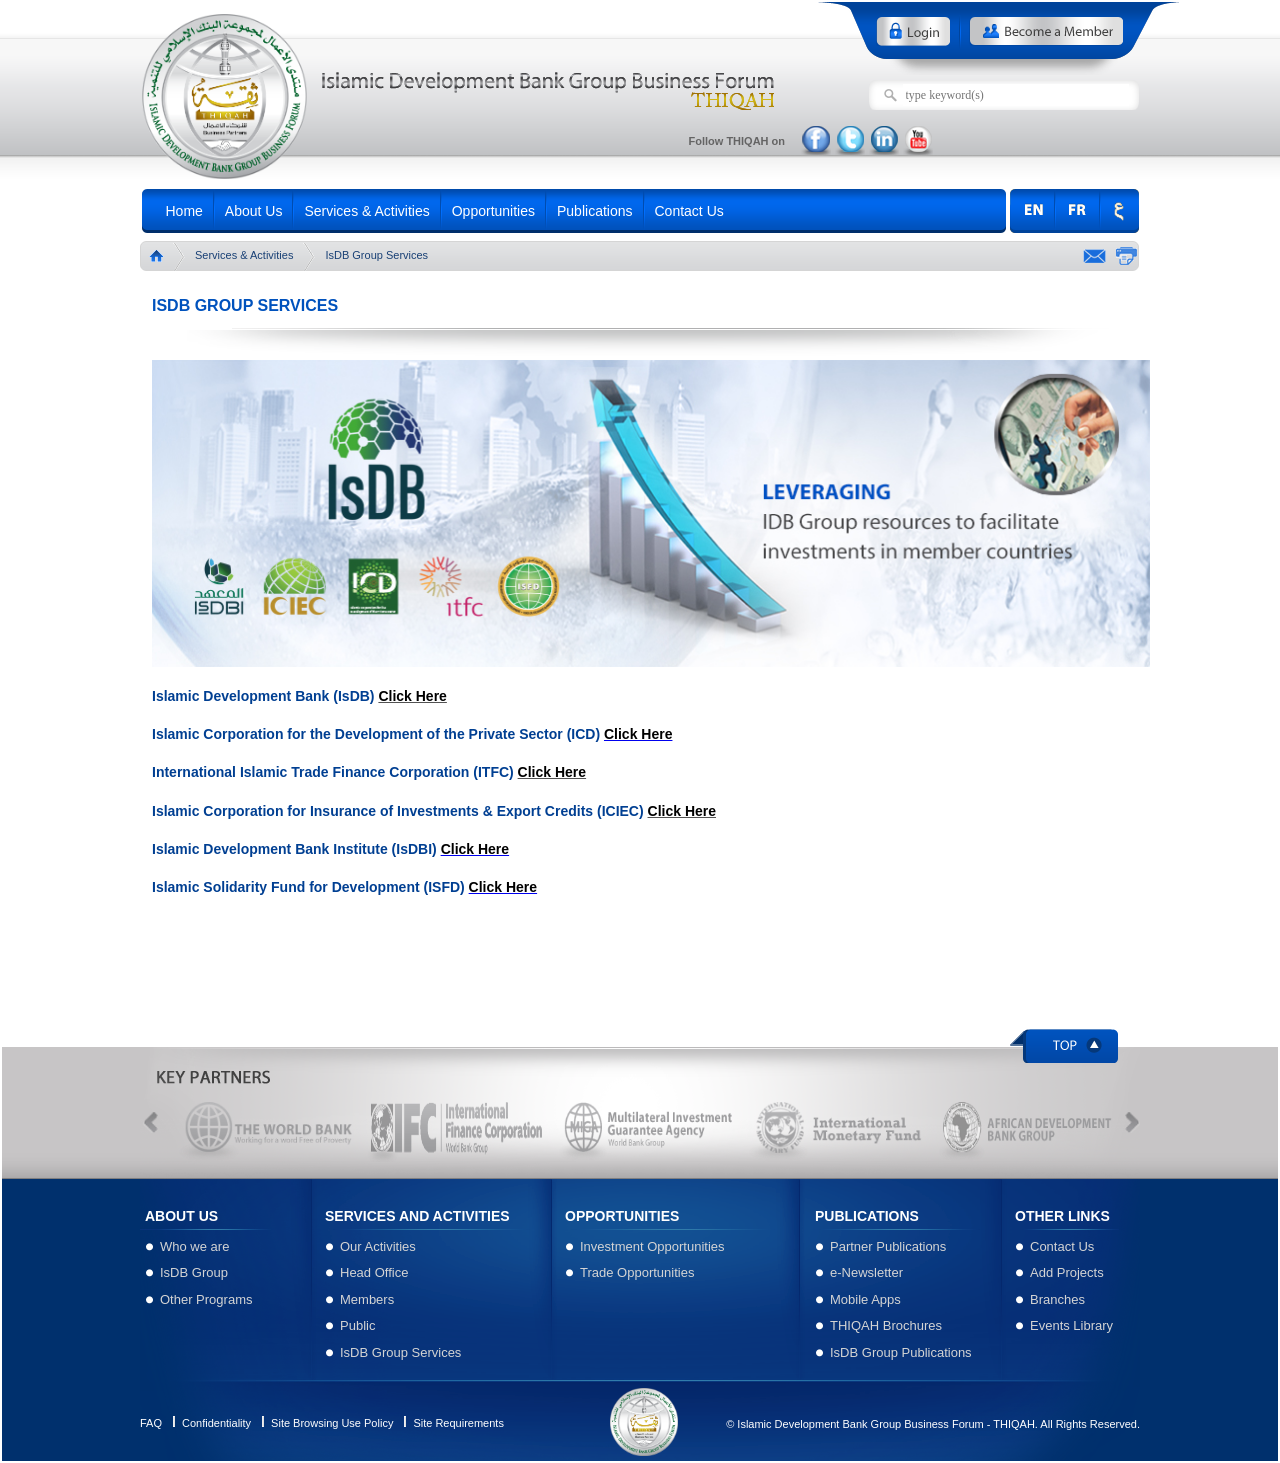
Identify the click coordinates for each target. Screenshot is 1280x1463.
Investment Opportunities (652, 1246)
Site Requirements (458, 1423)
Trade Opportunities (637, 1272)
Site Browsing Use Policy (332, 1423)
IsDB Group (194, 1272)
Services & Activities (371, 213)
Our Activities (378, 1246)
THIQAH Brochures (886, 1325)
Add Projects (1067, 1272)
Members (367, 1299)
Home (189, 213)
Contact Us (694, 213)
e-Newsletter (866, 1272)
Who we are (194, 1246)
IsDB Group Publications (901, 1352)
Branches (1057, 1299)
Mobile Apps (865, 1299)
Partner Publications (888, 1246)
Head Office (374, 1272)
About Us (259, 213)
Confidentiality (216, 1423)
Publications (600, 213)
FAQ (151, 1423)
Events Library (1071, 1325)
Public (357, 1325)
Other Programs (206, 1299)
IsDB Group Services (400, 1352)
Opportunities (498, 213)
